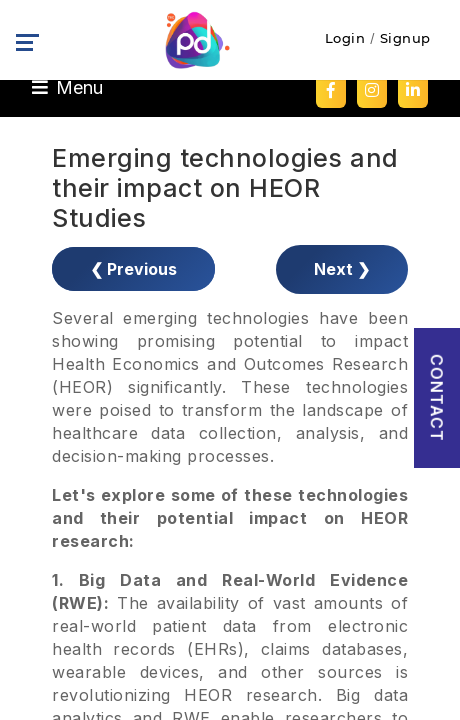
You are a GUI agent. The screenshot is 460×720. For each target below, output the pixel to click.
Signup (405, 38)
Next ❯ (342, 269)
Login (345, 38)
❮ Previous (133, 269)
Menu (67, 87)
